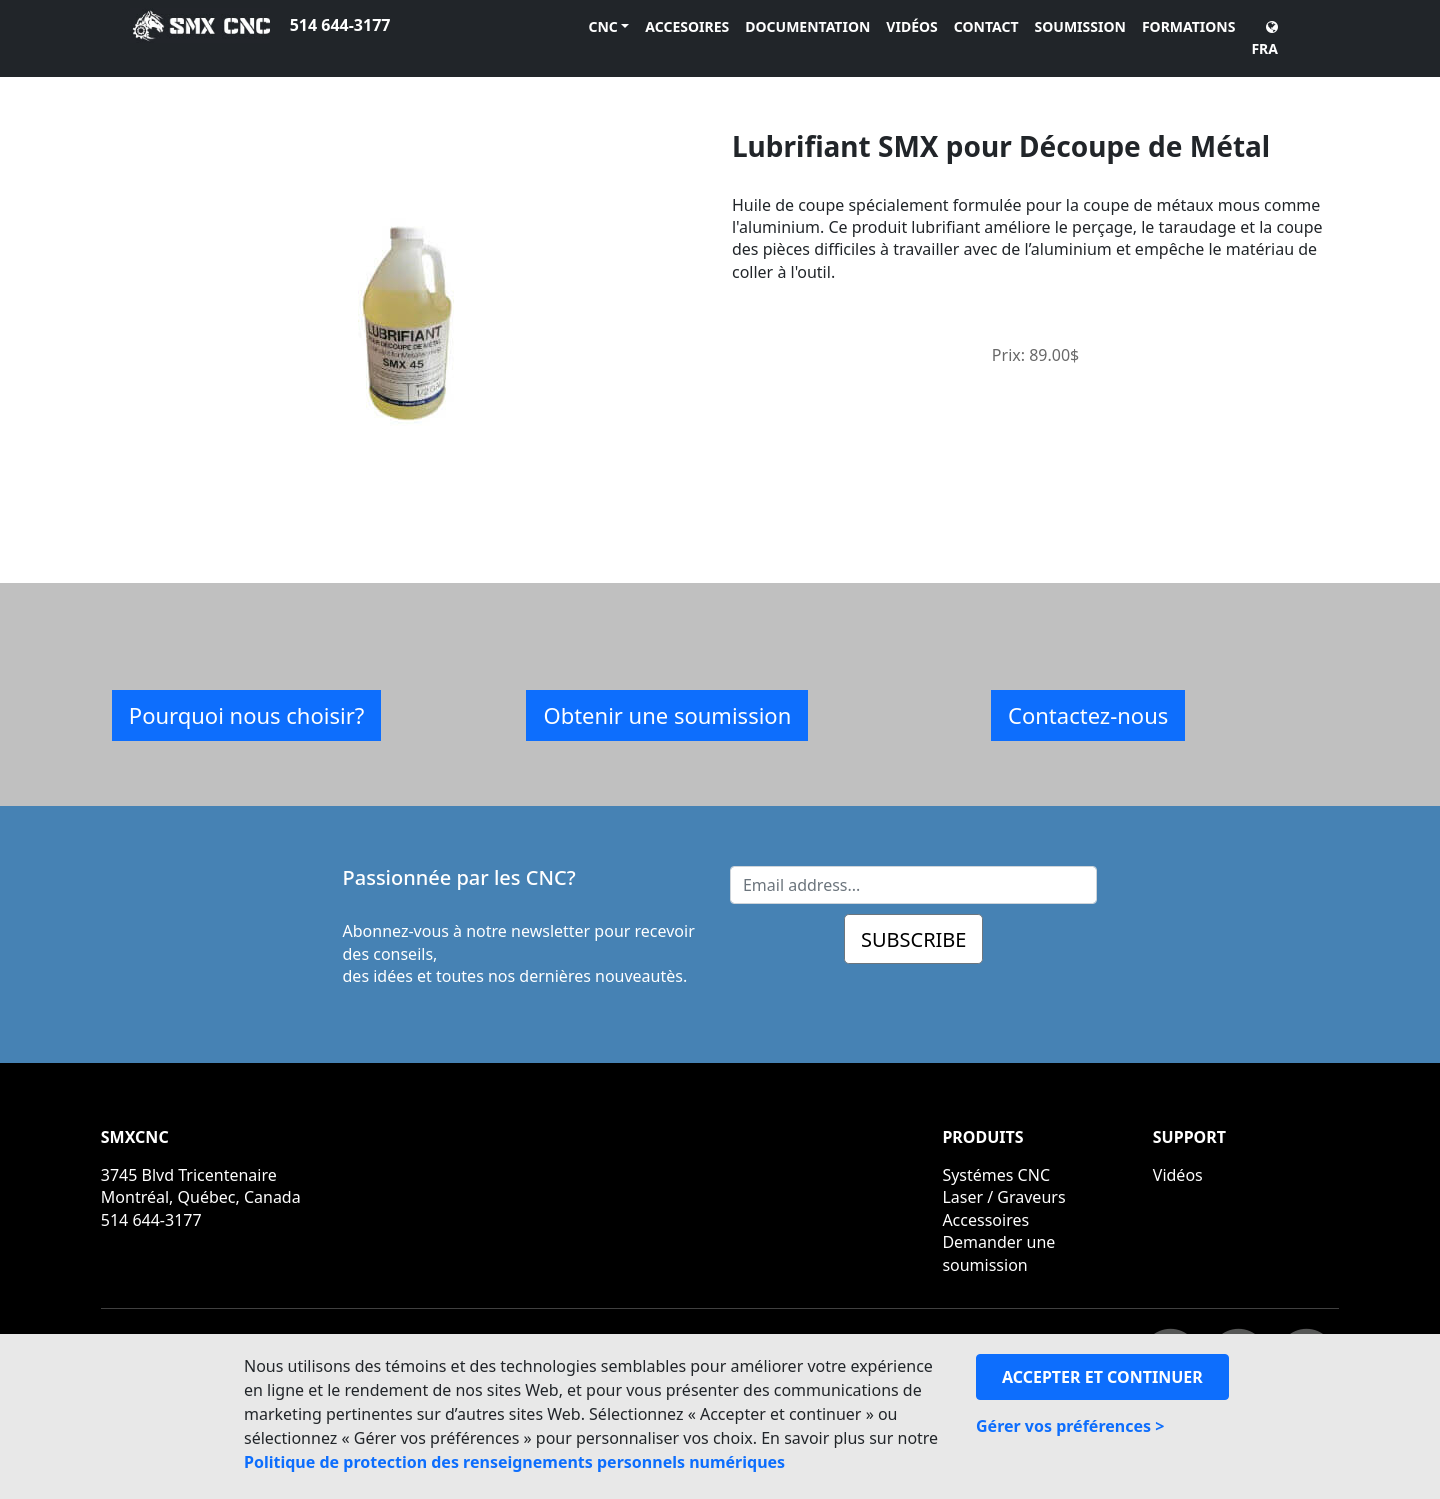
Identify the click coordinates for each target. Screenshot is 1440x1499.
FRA (1264, 39)
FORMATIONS (1189, 26)
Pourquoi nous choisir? (246, 715)
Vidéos (1178, 1175)
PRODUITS (982, 1137)
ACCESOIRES (687, 26)
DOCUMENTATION (807, 26)
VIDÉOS (911, 26)
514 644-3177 (340, 25)
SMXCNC (135, 1137)
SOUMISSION (1080, 26)
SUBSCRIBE (914, 939)
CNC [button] (602, 26)
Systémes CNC (996, 1175)
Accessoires (985, 1220)
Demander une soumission (998, 1253)
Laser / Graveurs (1003, 1197)
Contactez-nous (1088, 715)
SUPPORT (1189, 1137)
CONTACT (986, 26)
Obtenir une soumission (667, 715)
